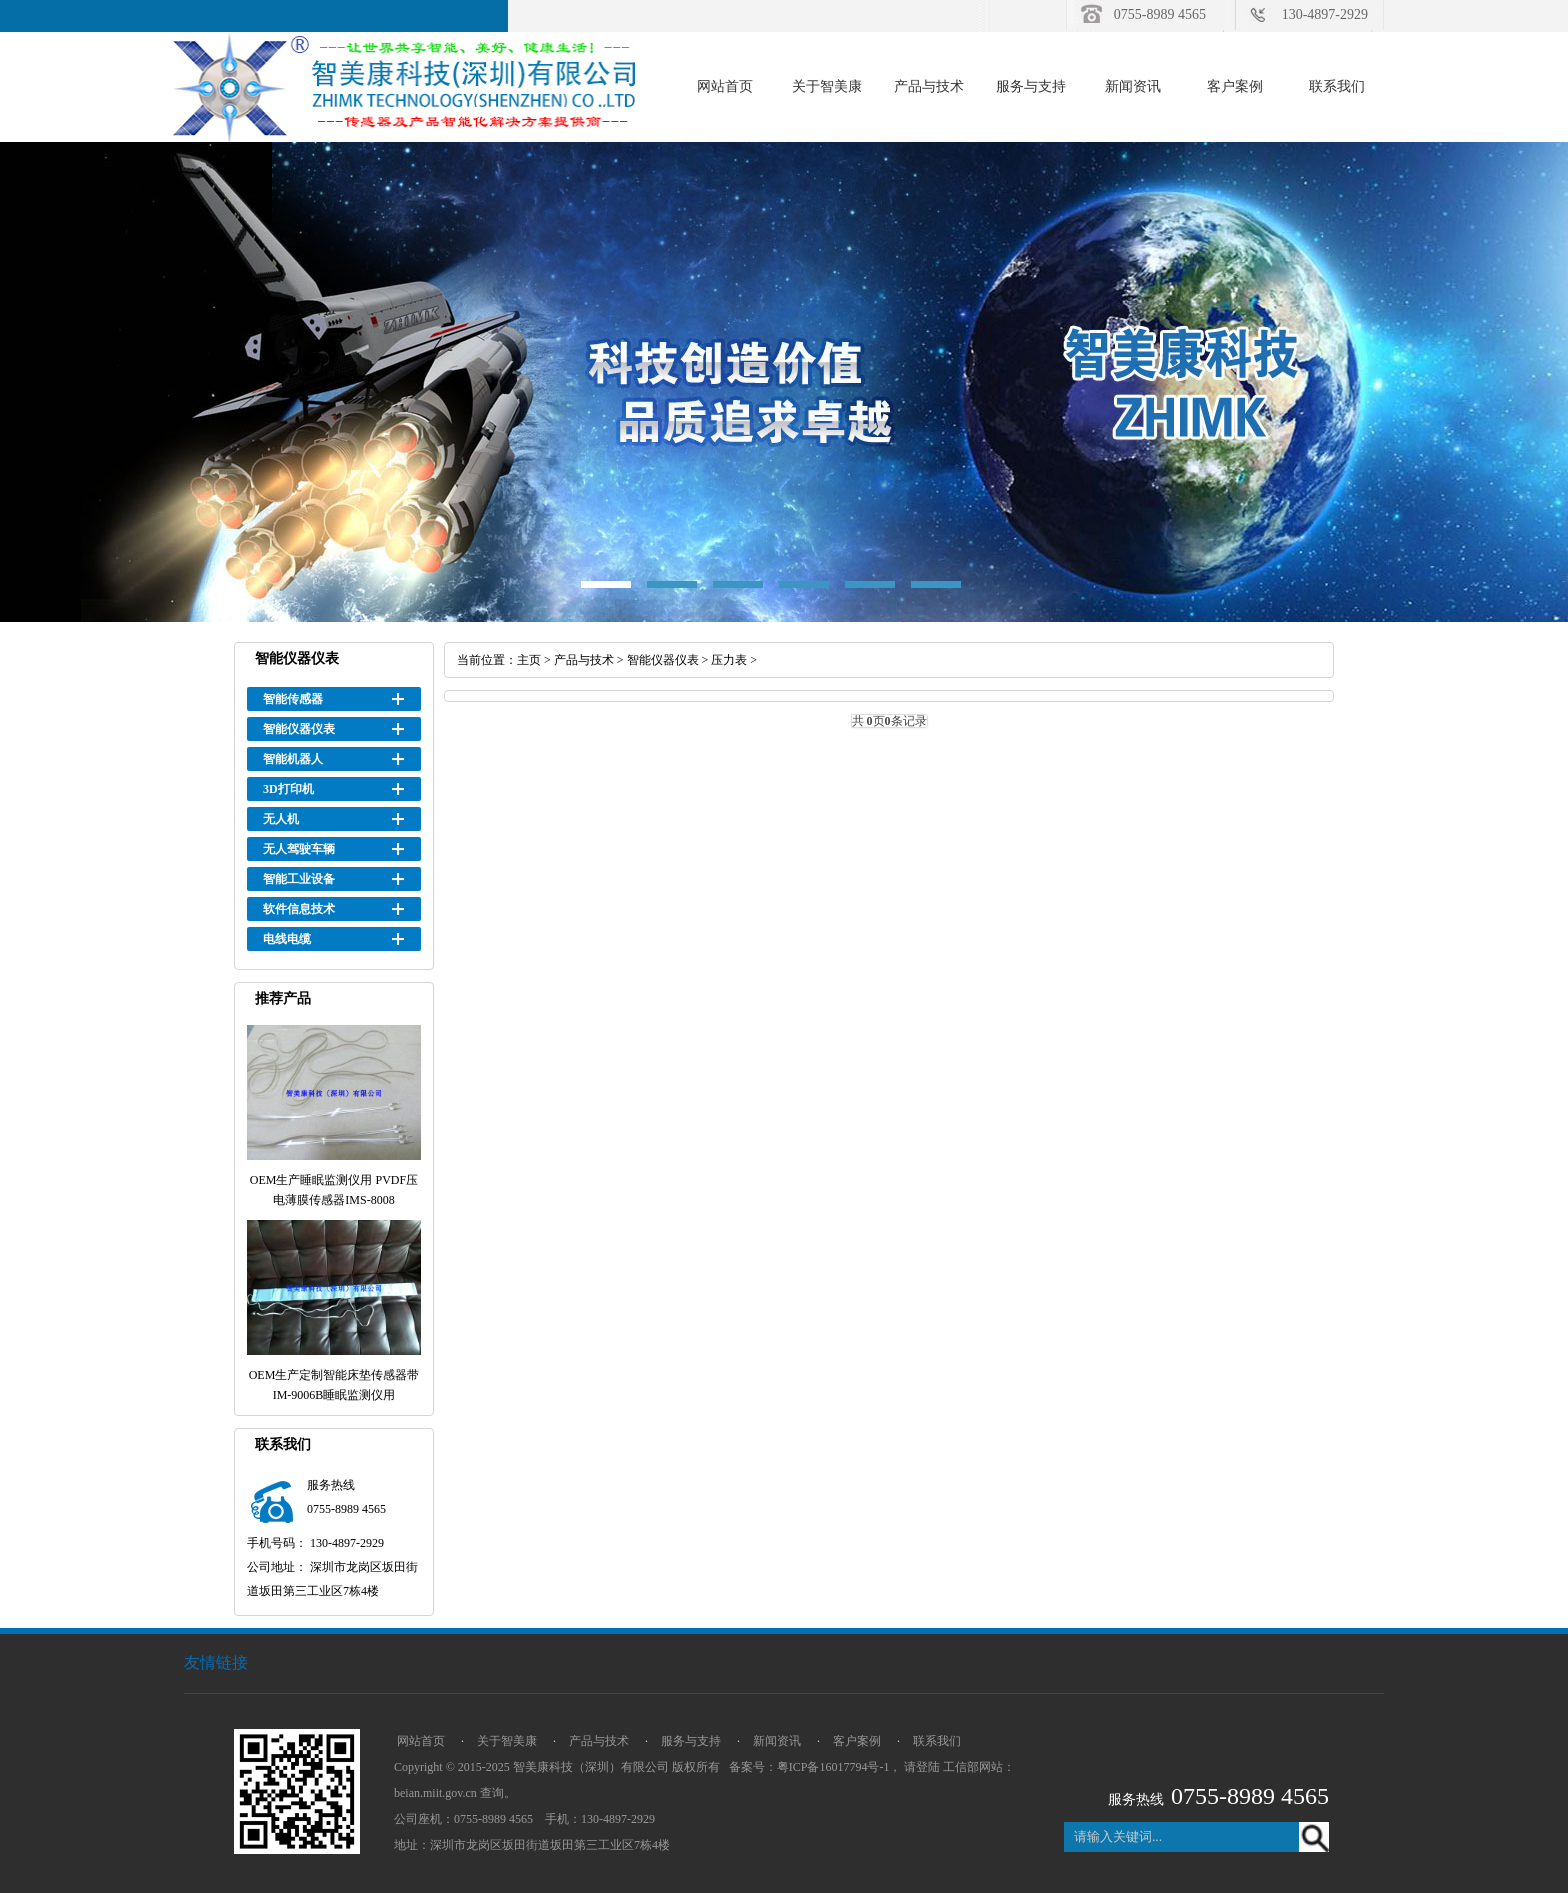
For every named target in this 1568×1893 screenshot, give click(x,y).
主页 (529, 660)
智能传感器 (293, 699)
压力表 (729, 660)
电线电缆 (287, 939)
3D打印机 (288, 789)
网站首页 (725, 86)
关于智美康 (827, 86)
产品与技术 (929, 86)
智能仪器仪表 (299, 729)
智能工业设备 (299, 879)
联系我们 (1337, 86)
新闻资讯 (1133, 86)
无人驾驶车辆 (299, 849)
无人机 (281, 819)
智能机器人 (293, 759)
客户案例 (1235, 86)
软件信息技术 (299, 909)
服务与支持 (1031, 86)
